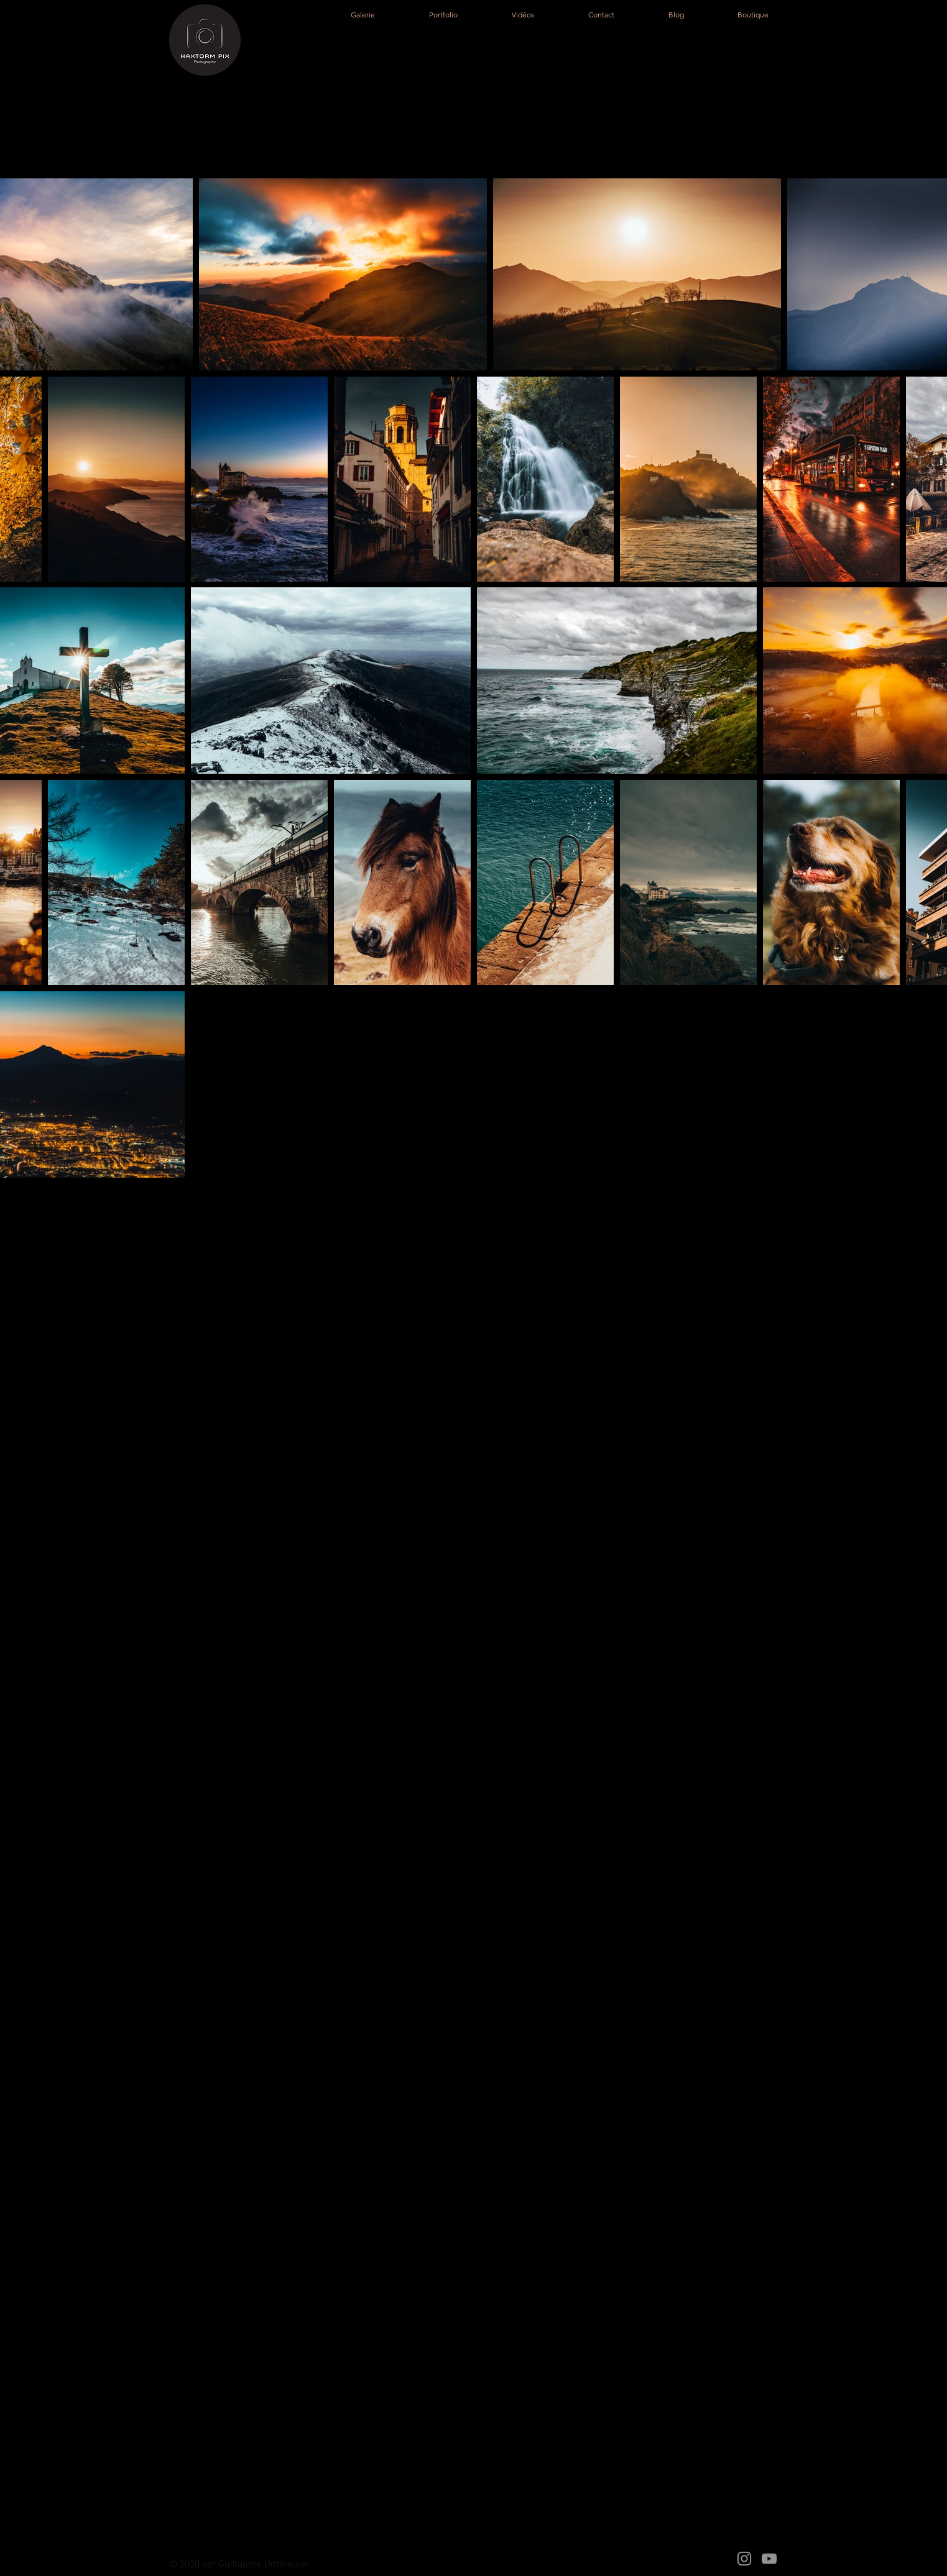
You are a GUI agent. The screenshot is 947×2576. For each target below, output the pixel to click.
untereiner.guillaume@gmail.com (319, 1757)
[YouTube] (769, 2558)
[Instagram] (744, 2558)
